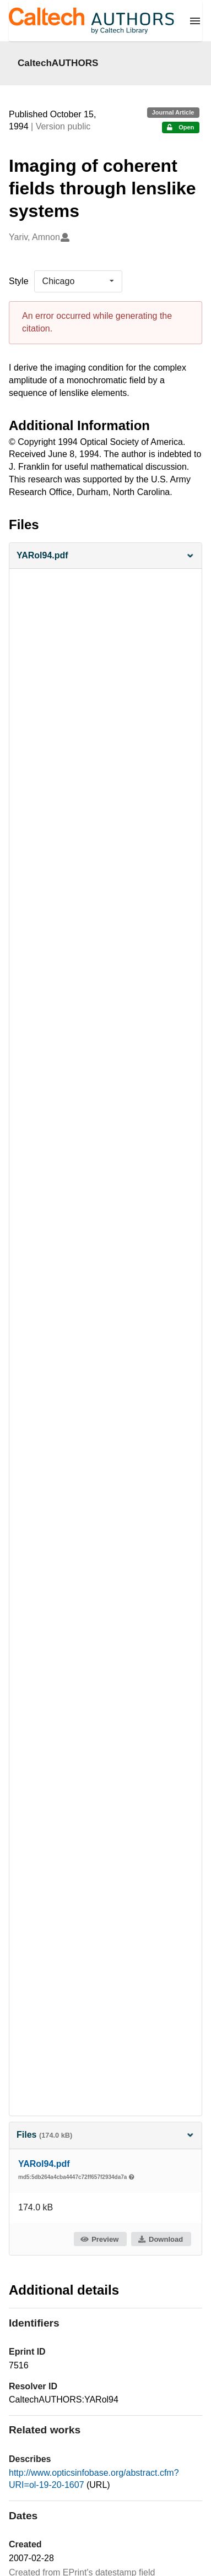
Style (19, 281)
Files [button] (105, 2134)
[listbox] (78, 281)
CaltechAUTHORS (58, 62)
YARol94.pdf (44, 2164)
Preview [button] (99, 2239)
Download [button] (160, 2239)
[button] (105, 556)
